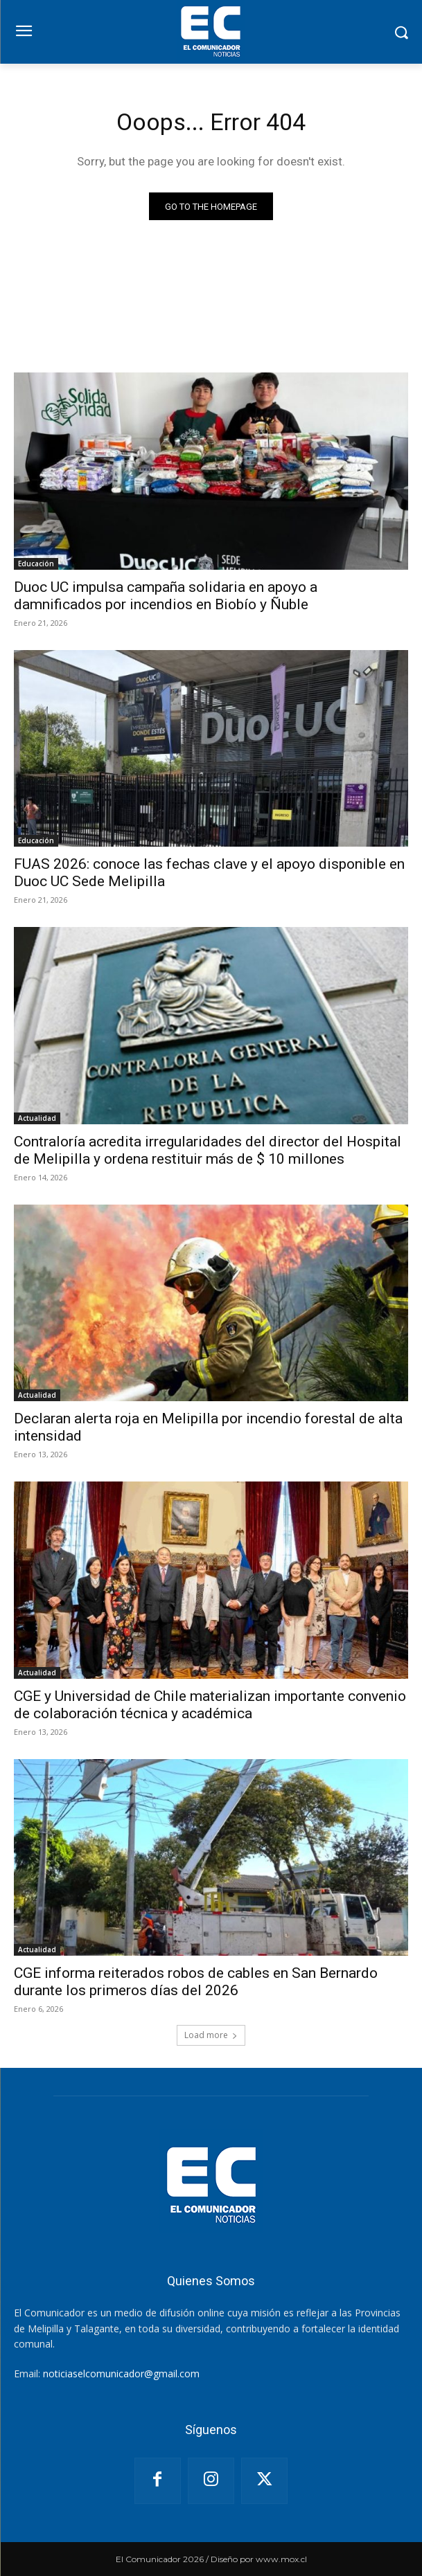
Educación (36, 563)
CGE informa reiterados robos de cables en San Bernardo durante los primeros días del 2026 (196, 1982)
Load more (211, 2035)
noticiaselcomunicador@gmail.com (121, 2373)
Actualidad (37, 1118)
